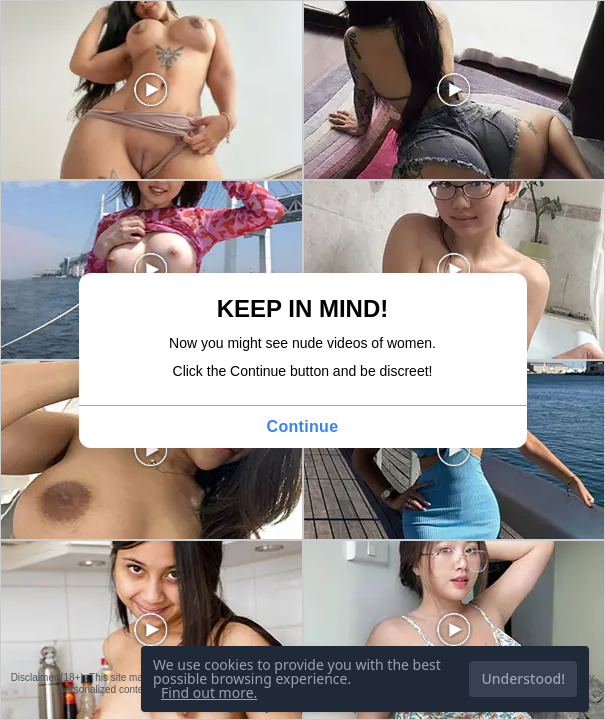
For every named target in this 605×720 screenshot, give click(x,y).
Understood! (523, 678)
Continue (303, 426)
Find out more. (209, 692)
